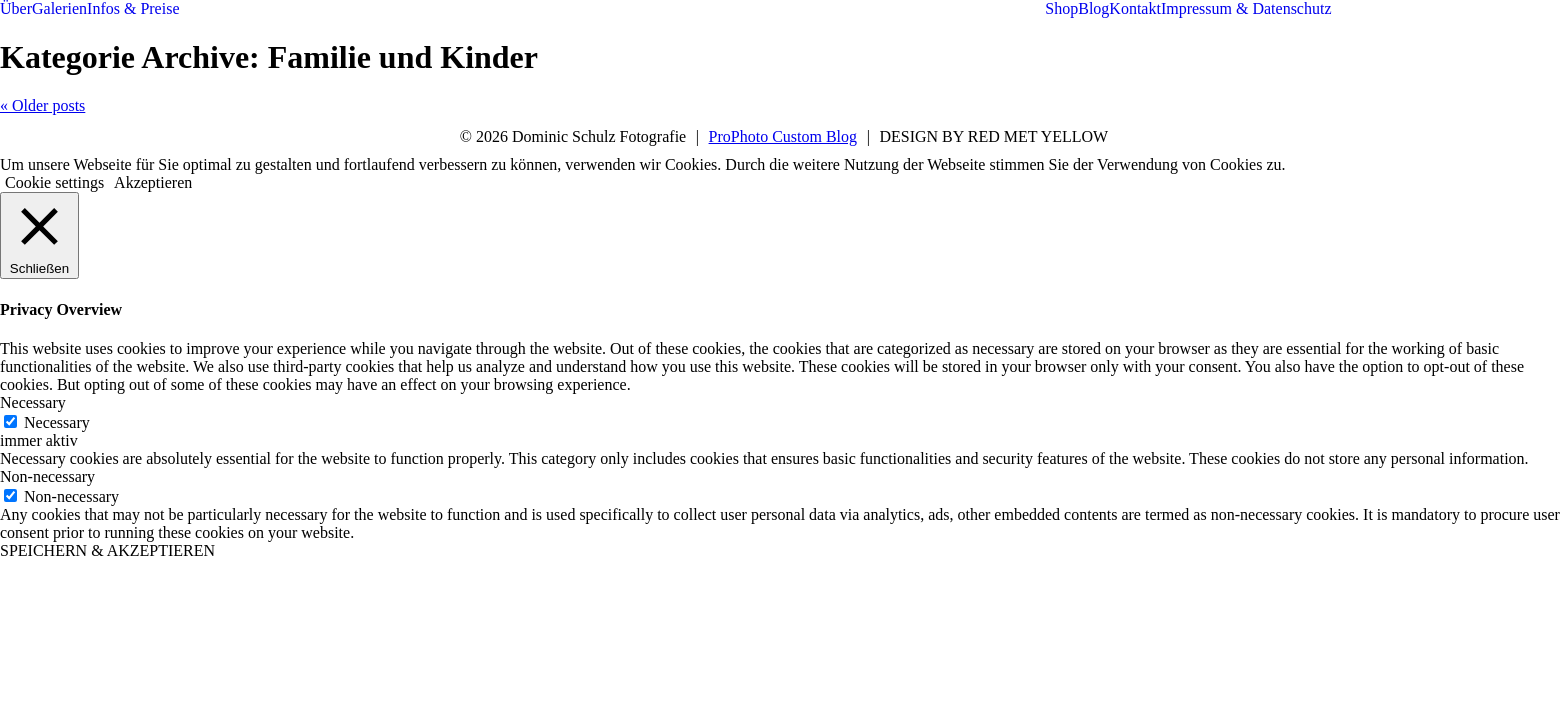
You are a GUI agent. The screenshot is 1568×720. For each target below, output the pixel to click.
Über (16, 8)
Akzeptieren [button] (153, 182)
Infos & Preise (133, 8)
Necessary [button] (33, 402)
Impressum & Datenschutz (1246, 8)
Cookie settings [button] (54, 182)
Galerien (59, 8)
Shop (1061, 8)
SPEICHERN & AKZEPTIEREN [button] (107, 550)
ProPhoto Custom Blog (783, 136)
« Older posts (42, 105)
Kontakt (1135, 8)
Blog (1093, 8)
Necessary (57, 422)
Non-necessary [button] (47, 476)
